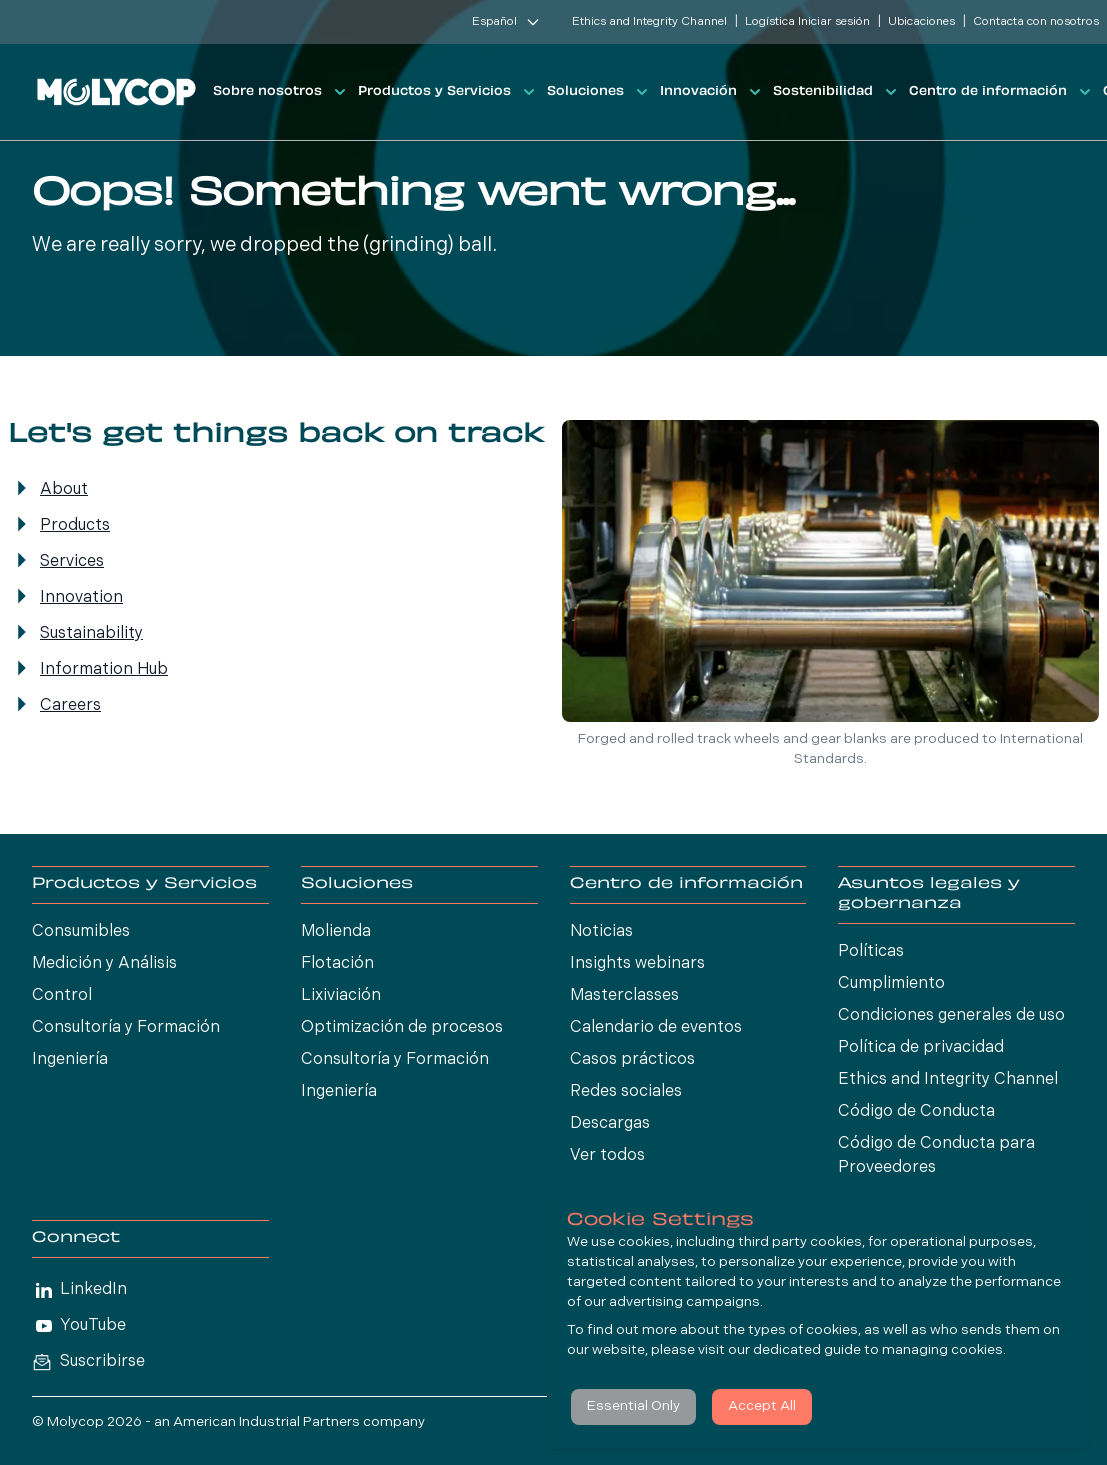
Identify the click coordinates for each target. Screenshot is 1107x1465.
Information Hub (104, 670)
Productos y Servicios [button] (448, 92)
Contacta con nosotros (1036, 22)
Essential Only (633, 1406)
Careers (70, 706)
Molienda (336, 932)
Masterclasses (624, 996)
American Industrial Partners (266, 1422)
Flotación (337, 964)
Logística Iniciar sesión (807, 22)
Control (62, 996)
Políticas (871, 952)
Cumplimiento (891, 984)
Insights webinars (637, 964)
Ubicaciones (921, 22)
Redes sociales (626, 1092)
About (64, 490)
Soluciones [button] (599, 92)
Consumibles (81, 932)
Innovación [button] (712, 92)
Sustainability (91, 634)
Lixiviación (341, 996)
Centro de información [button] (1002, 92)
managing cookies (942, 1350)
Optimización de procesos (402, 1028)
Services (72, 562)
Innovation (81, 598)
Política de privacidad (921, 1048)
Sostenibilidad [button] (837, 92)
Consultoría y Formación (126, 1028)
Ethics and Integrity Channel (649, 22)
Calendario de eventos (656, 1028)
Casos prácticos (632, 1060)
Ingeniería (70, 1060)
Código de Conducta (916, 1112)
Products (75, 526)
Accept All (762, 1406)
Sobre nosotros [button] (281, 92)
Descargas (610, 1124)
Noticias (601, 932)
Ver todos (607, 1156)
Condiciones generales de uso (951, 1016)
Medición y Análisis (104, 964)
